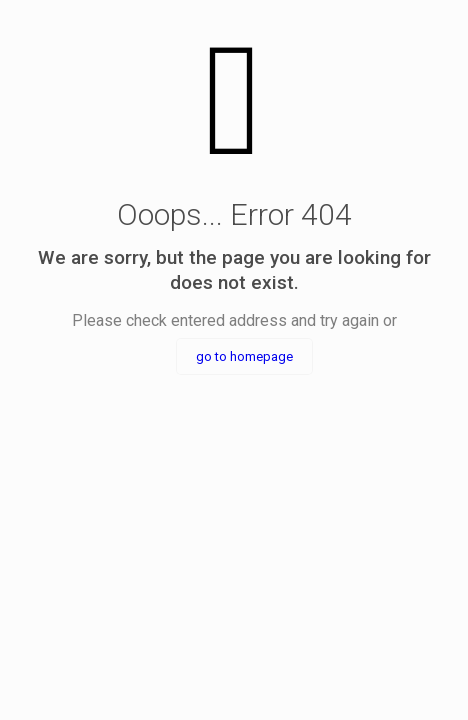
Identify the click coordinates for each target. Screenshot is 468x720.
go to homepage (244, 356)
